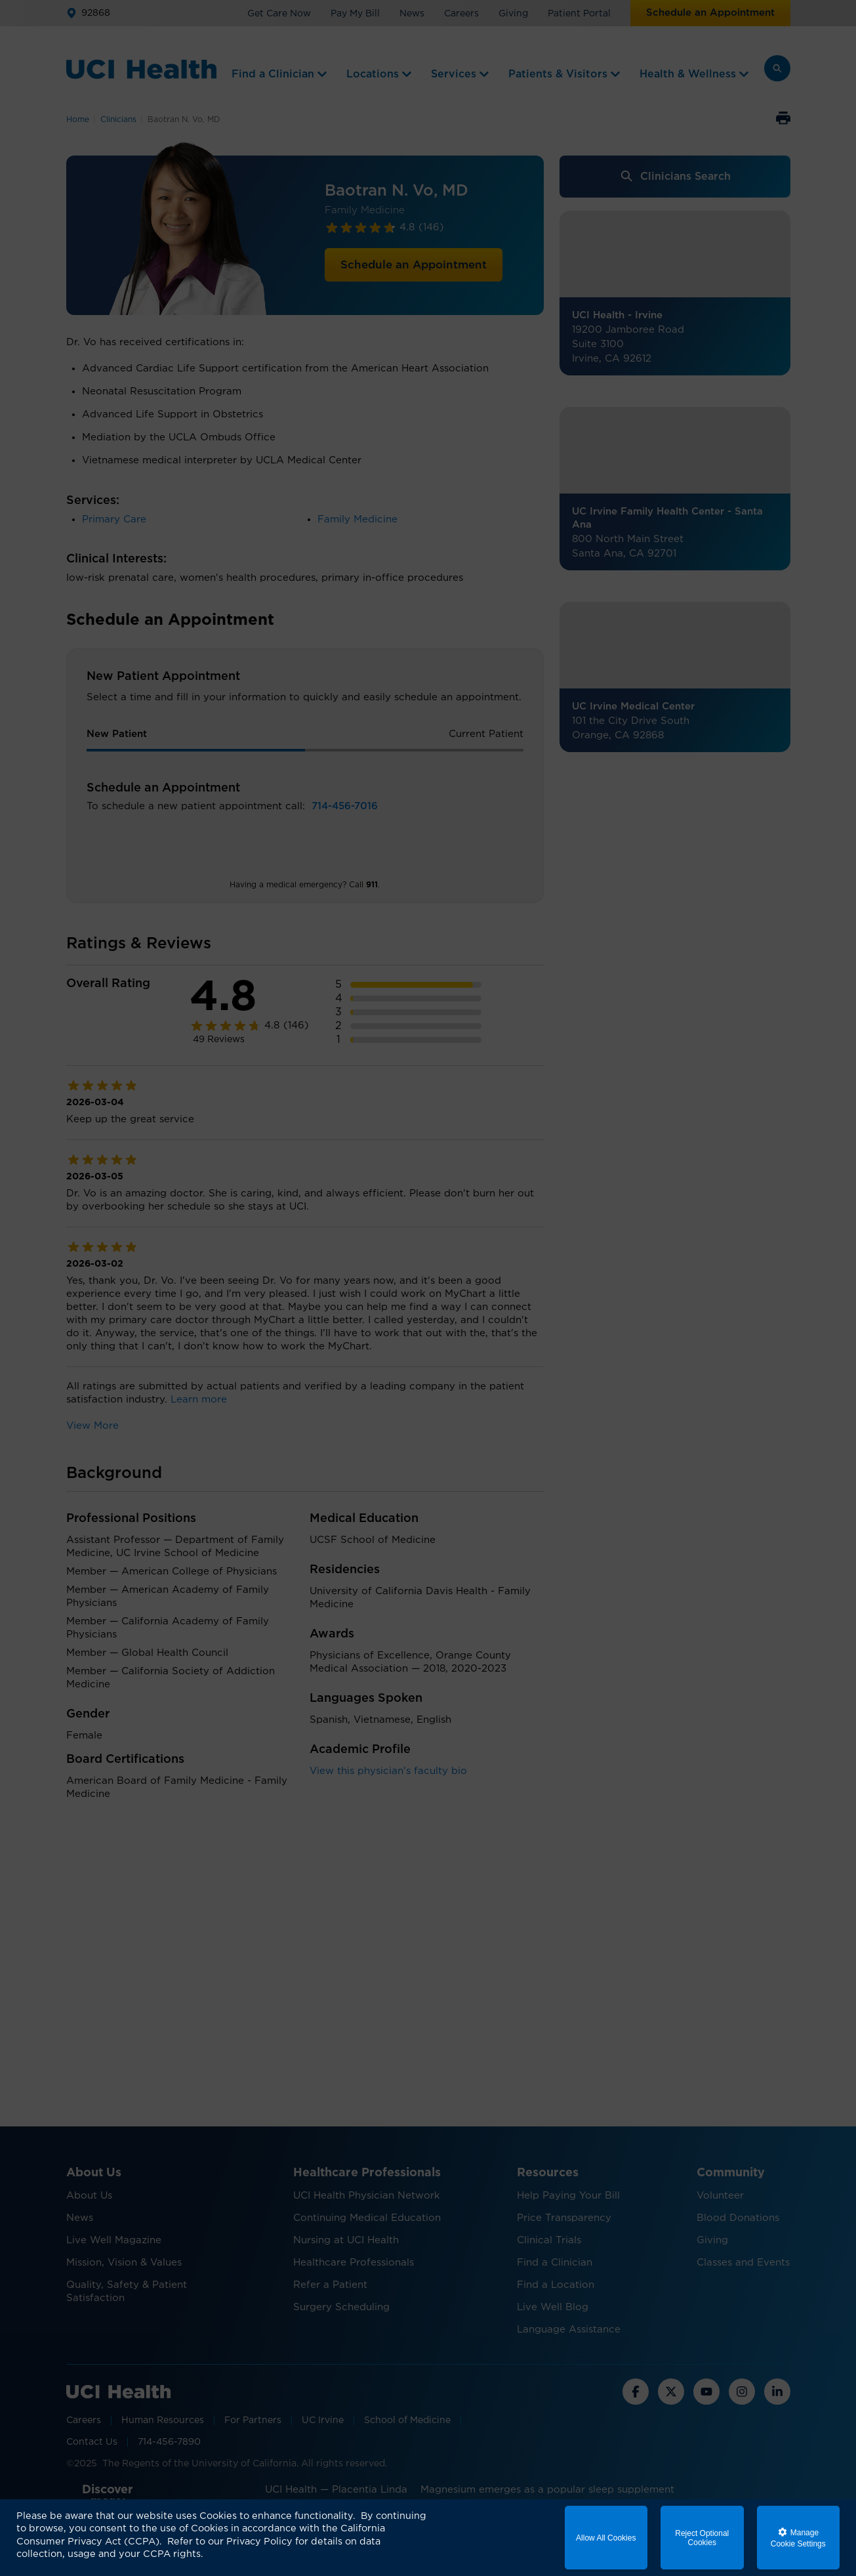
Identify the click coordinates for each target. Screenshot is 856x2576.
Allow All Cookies (606, 2538)
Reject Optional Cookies (702, 2538)
